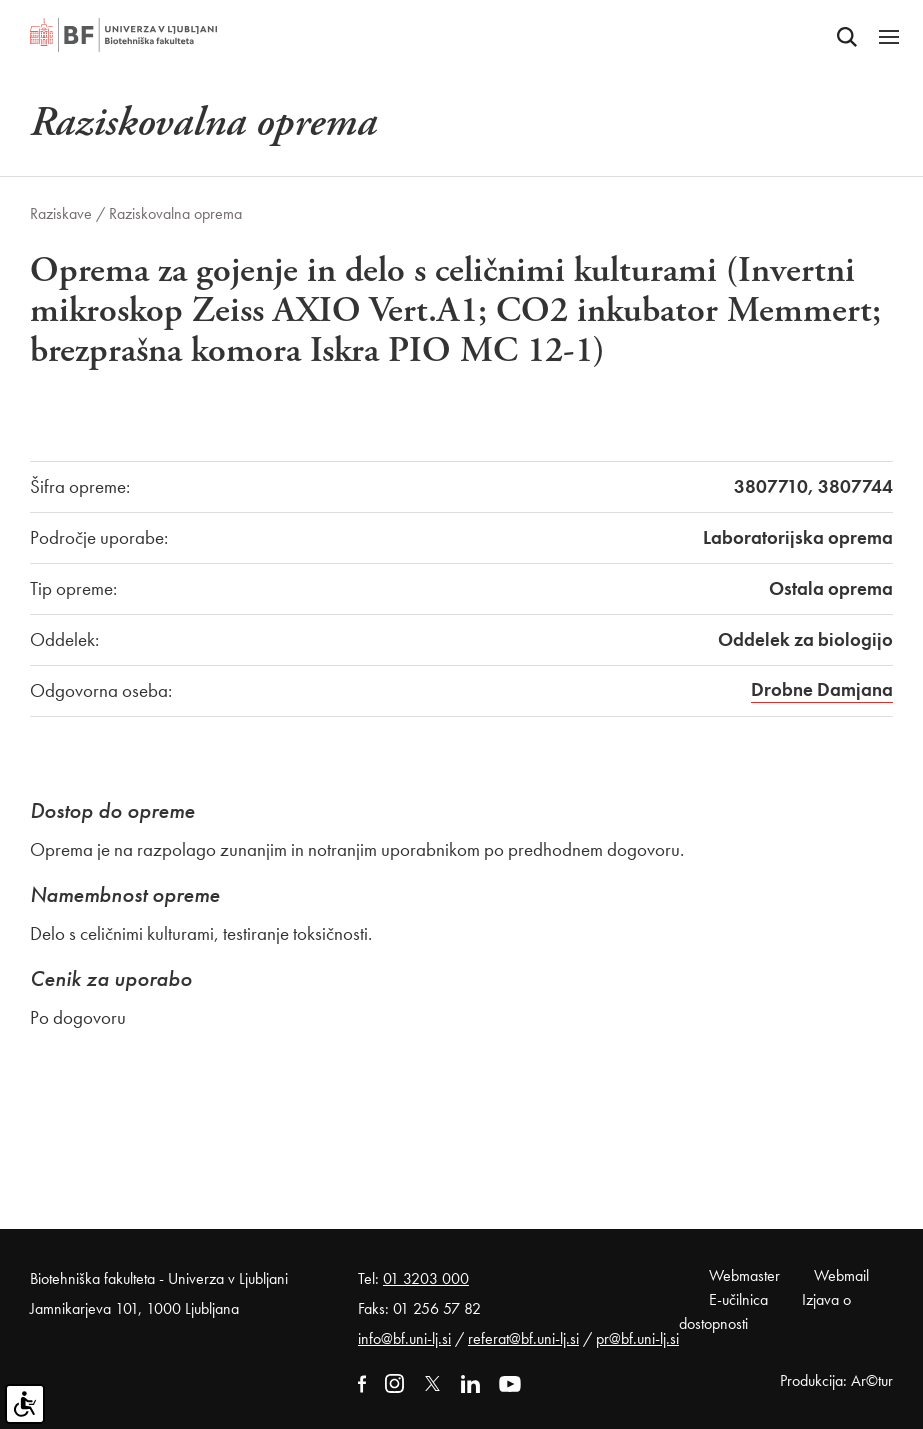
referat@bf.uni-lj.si (523, 1338)
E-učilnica (738, 1299)
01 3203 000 (426, 1278)
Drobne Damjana (822, 689)
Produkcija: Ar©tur (836, 1380)
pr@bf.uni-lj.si (637, 1338)
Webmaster (744, 1275)
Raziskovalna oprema (175, 213)
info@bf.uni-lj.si (404, 1338)
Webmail (841, 1275)
